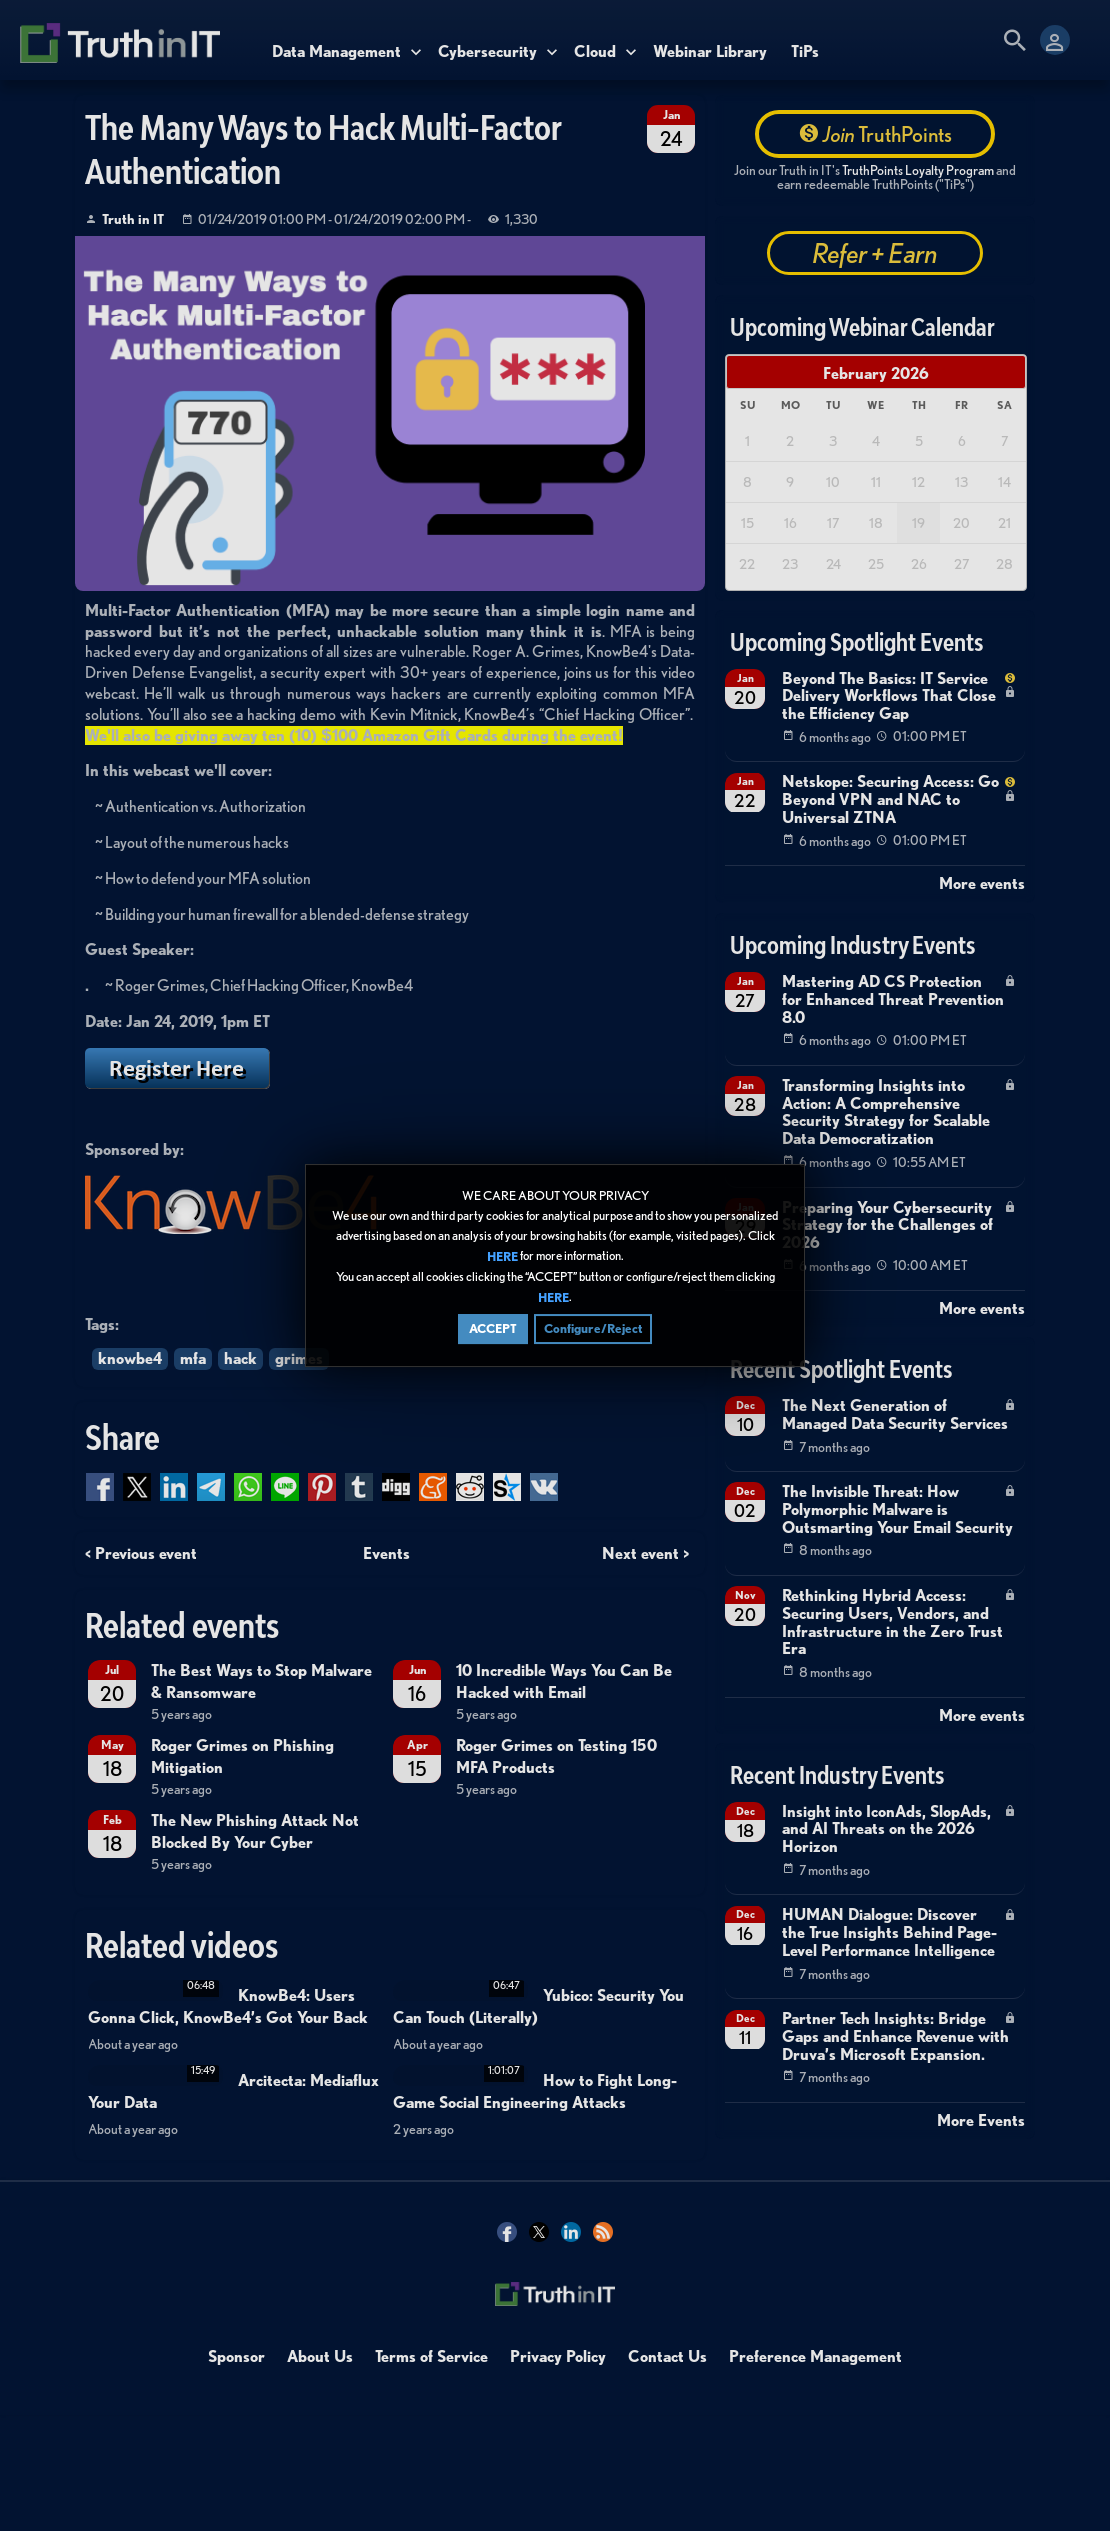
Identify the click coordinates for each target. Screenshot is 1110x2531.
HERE (502, 1256)
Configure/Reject (593, 1329)
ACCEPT (493, 1329)
